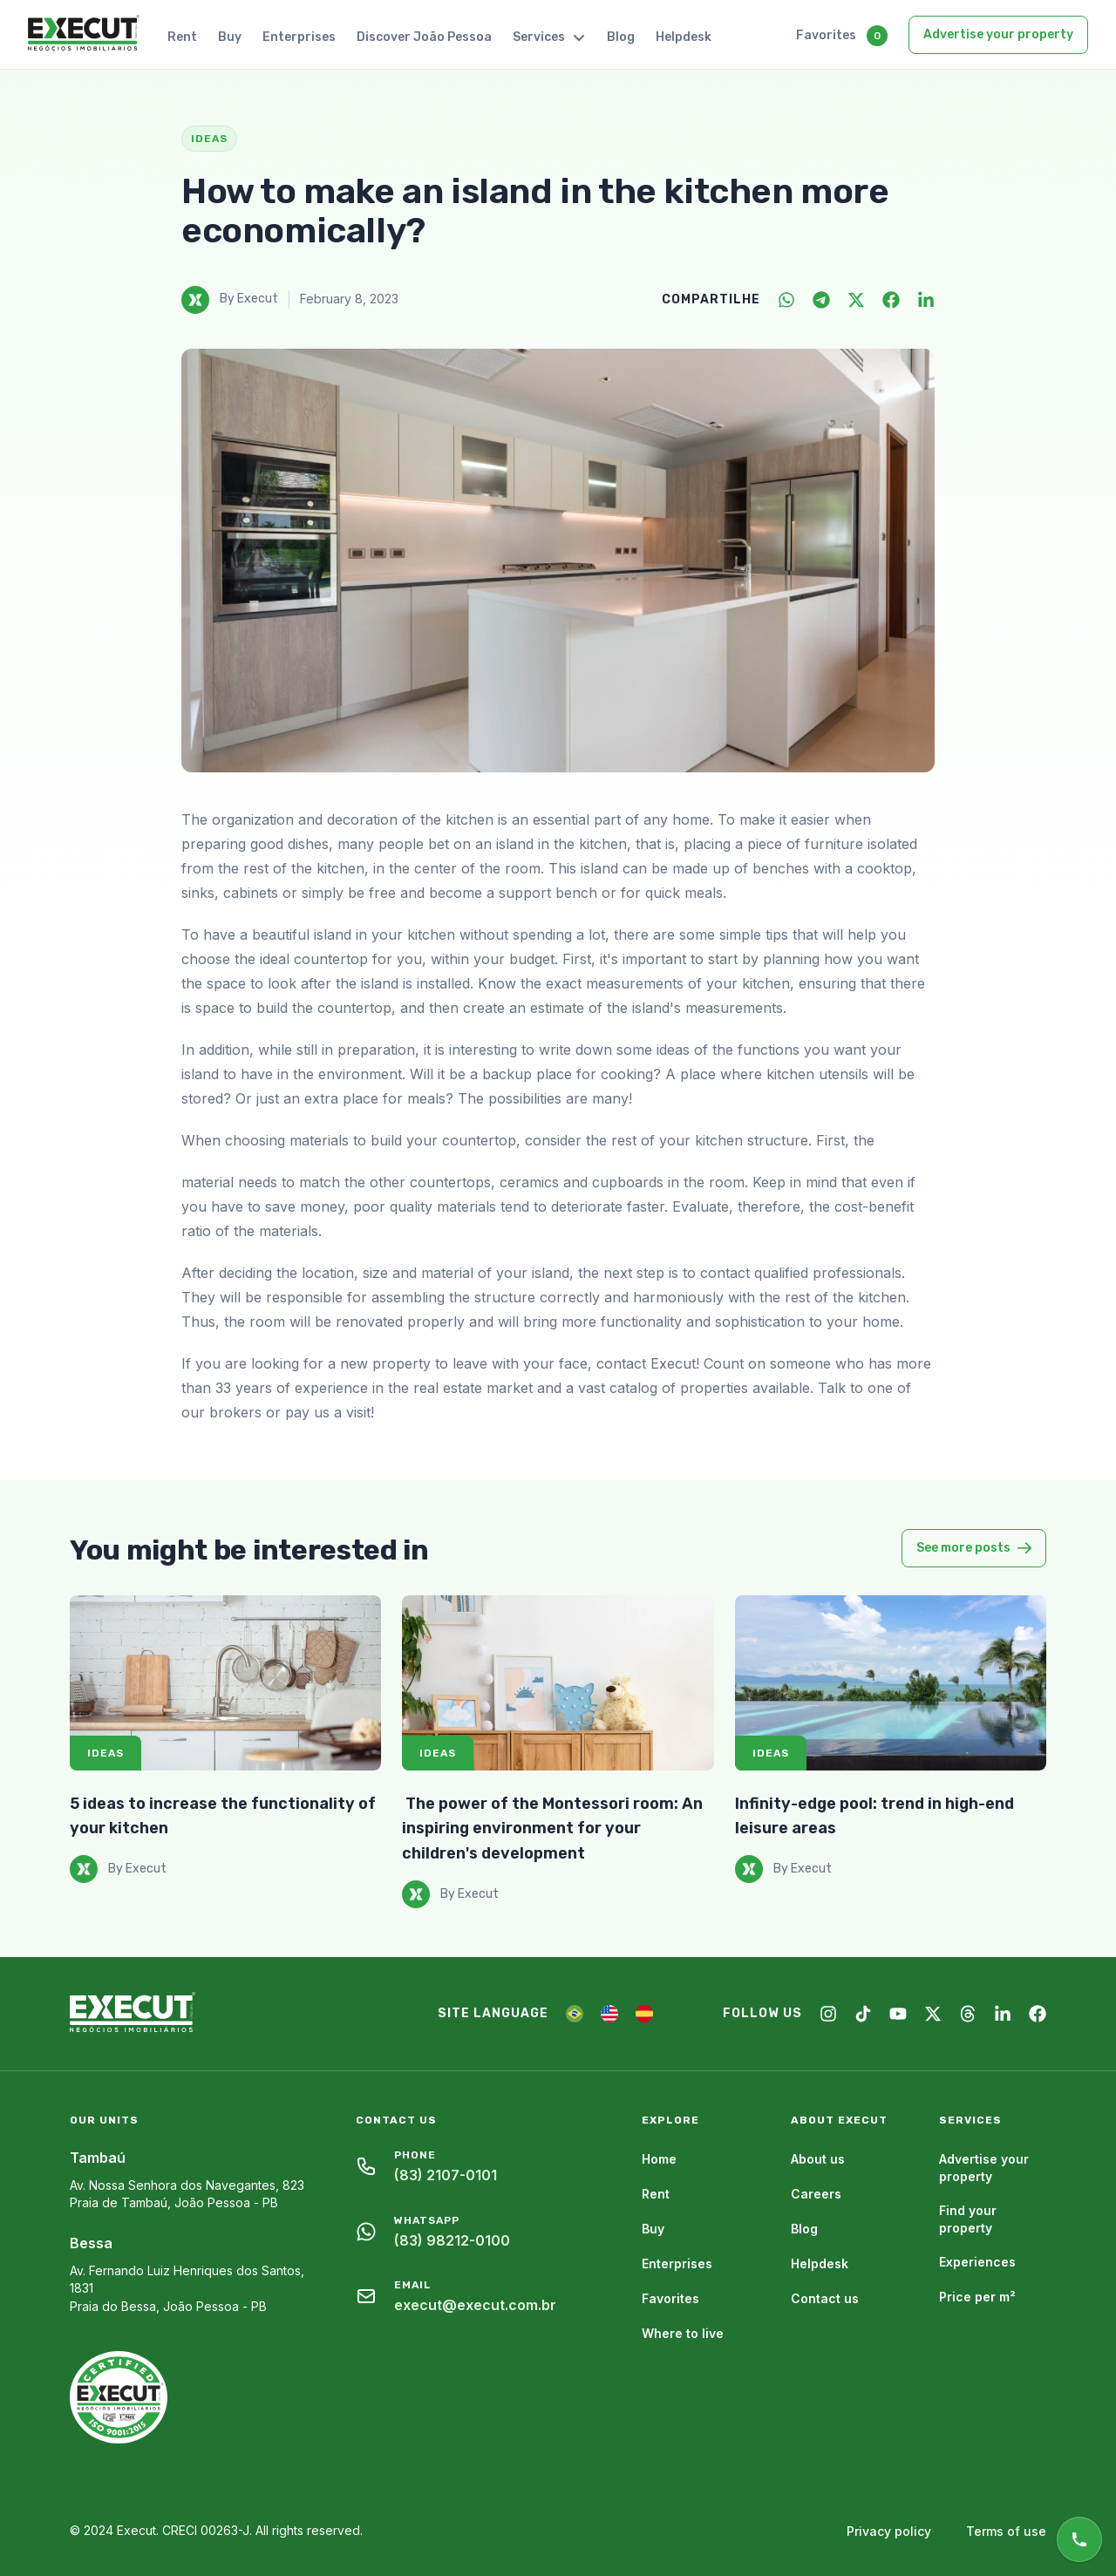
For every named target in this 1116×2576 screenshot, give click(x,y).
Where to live (683, 2333)
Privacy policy (889, 2531)
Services (549, 37)
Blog (621, 37)
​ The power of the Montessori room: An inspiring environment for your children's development (552, 1829)
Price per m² (977, 2296)
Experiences (977, 2261)
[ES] (644, 2013)
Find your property (968, 2219)
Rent (182, 37)
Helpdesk (683, 37)
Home (659, 2158)
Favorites (826, 35)
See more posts (973, 1547)
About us (818, 2158)
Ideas (105, 1753)
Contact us (825, 2298)
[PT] (574, 2013)
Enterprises (299, 37)
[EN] (609, 2013)
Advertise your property (998, 34)
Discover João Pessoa (424, 37)
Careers (816, 2193)
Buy (230, 37)
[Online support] (1079, 2539)
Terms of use (1006, 2531)
